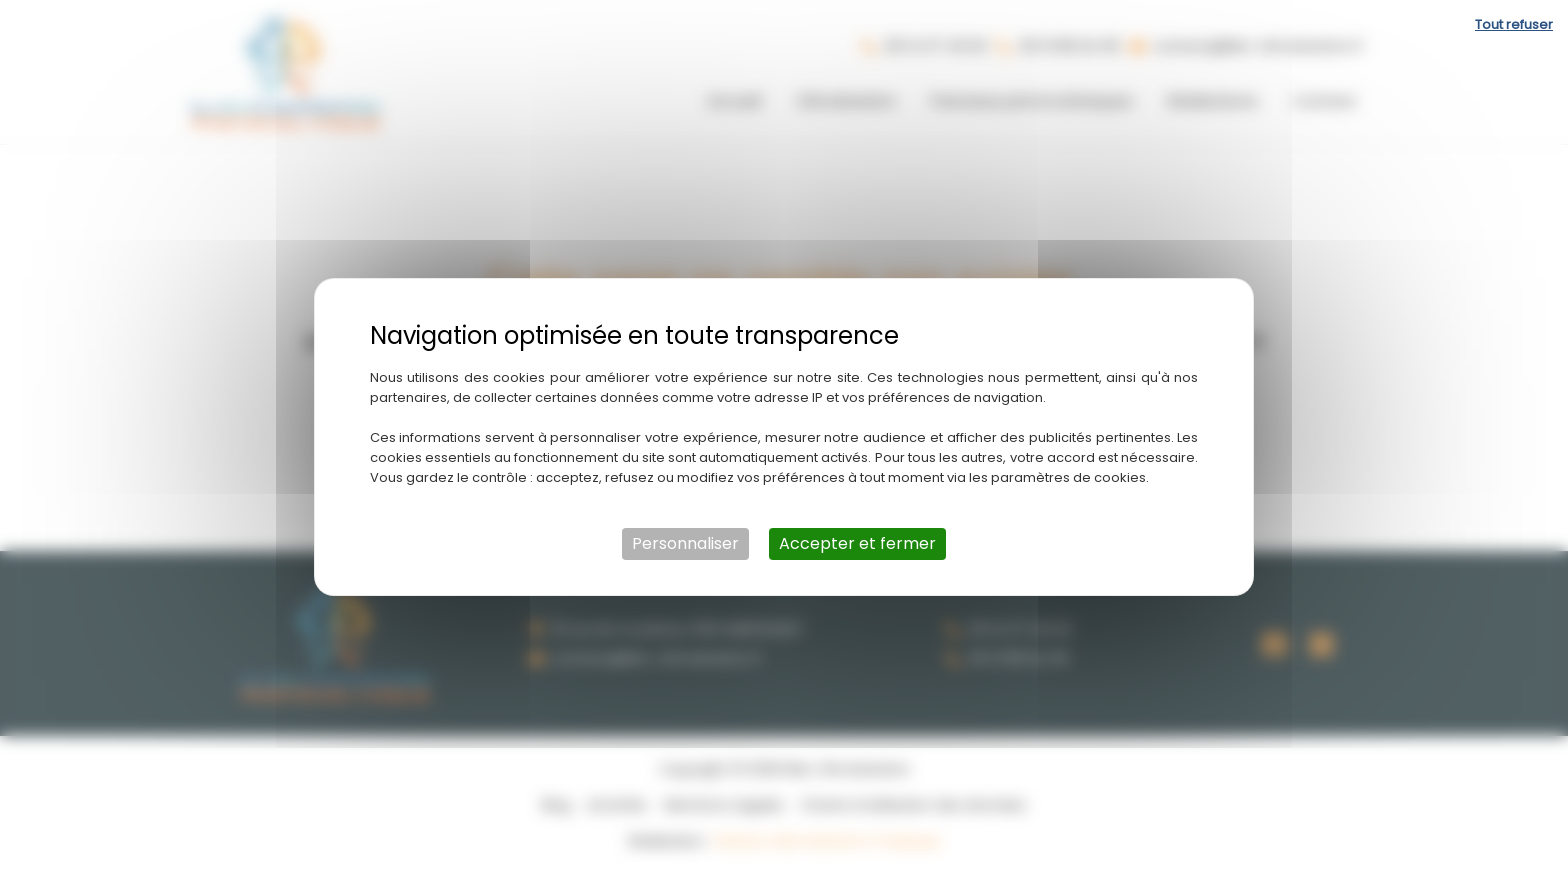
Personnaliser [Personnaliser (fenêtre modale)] (685, 543)
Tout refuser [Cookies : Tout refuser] (1514, 24)
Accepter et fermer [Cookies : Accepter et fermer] (857, 543)
